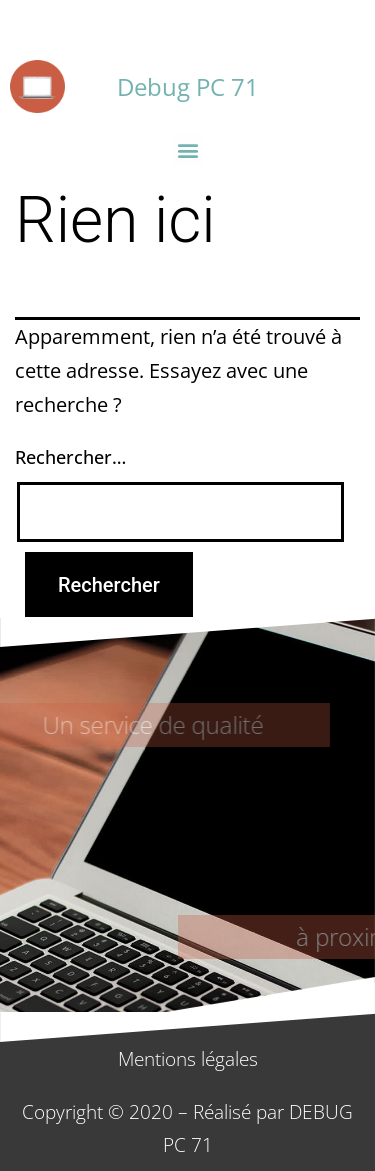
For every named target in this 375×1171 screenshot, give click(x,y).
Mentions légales (188, 1058)
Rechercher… (70, 457)
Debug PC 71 (188, 86)
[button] (187, 149)
